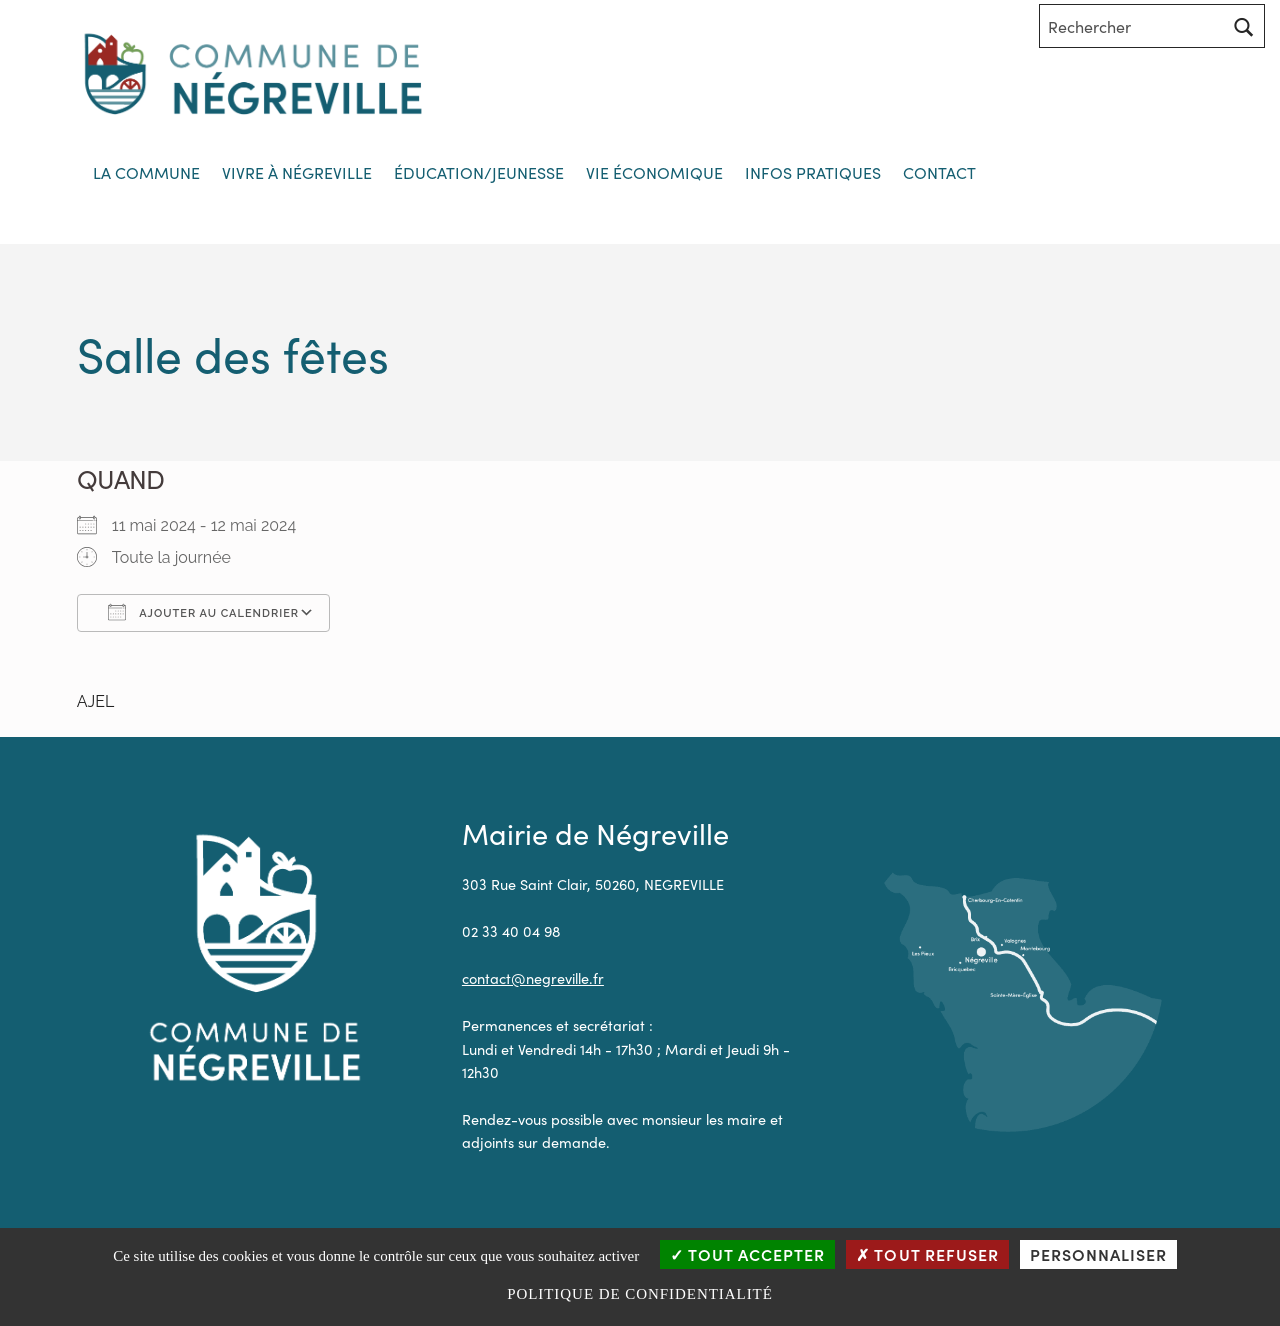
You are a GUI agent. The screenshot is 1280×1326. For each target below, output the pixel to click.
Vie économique (654, 172)
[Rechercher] (1244, 26)
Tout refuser (927, 1254)
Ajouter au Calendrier (203, 612)
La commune (146, 172)
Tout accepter (747, 1254)
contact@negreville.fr (533, 978)
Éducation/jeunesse (479, 172)
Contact (939, 172)
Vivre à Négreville (297, 172)
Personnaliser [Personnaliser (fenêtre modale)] (1098, 1254)
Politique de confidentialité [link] (640, 1294)
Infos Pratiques (813, 172)
